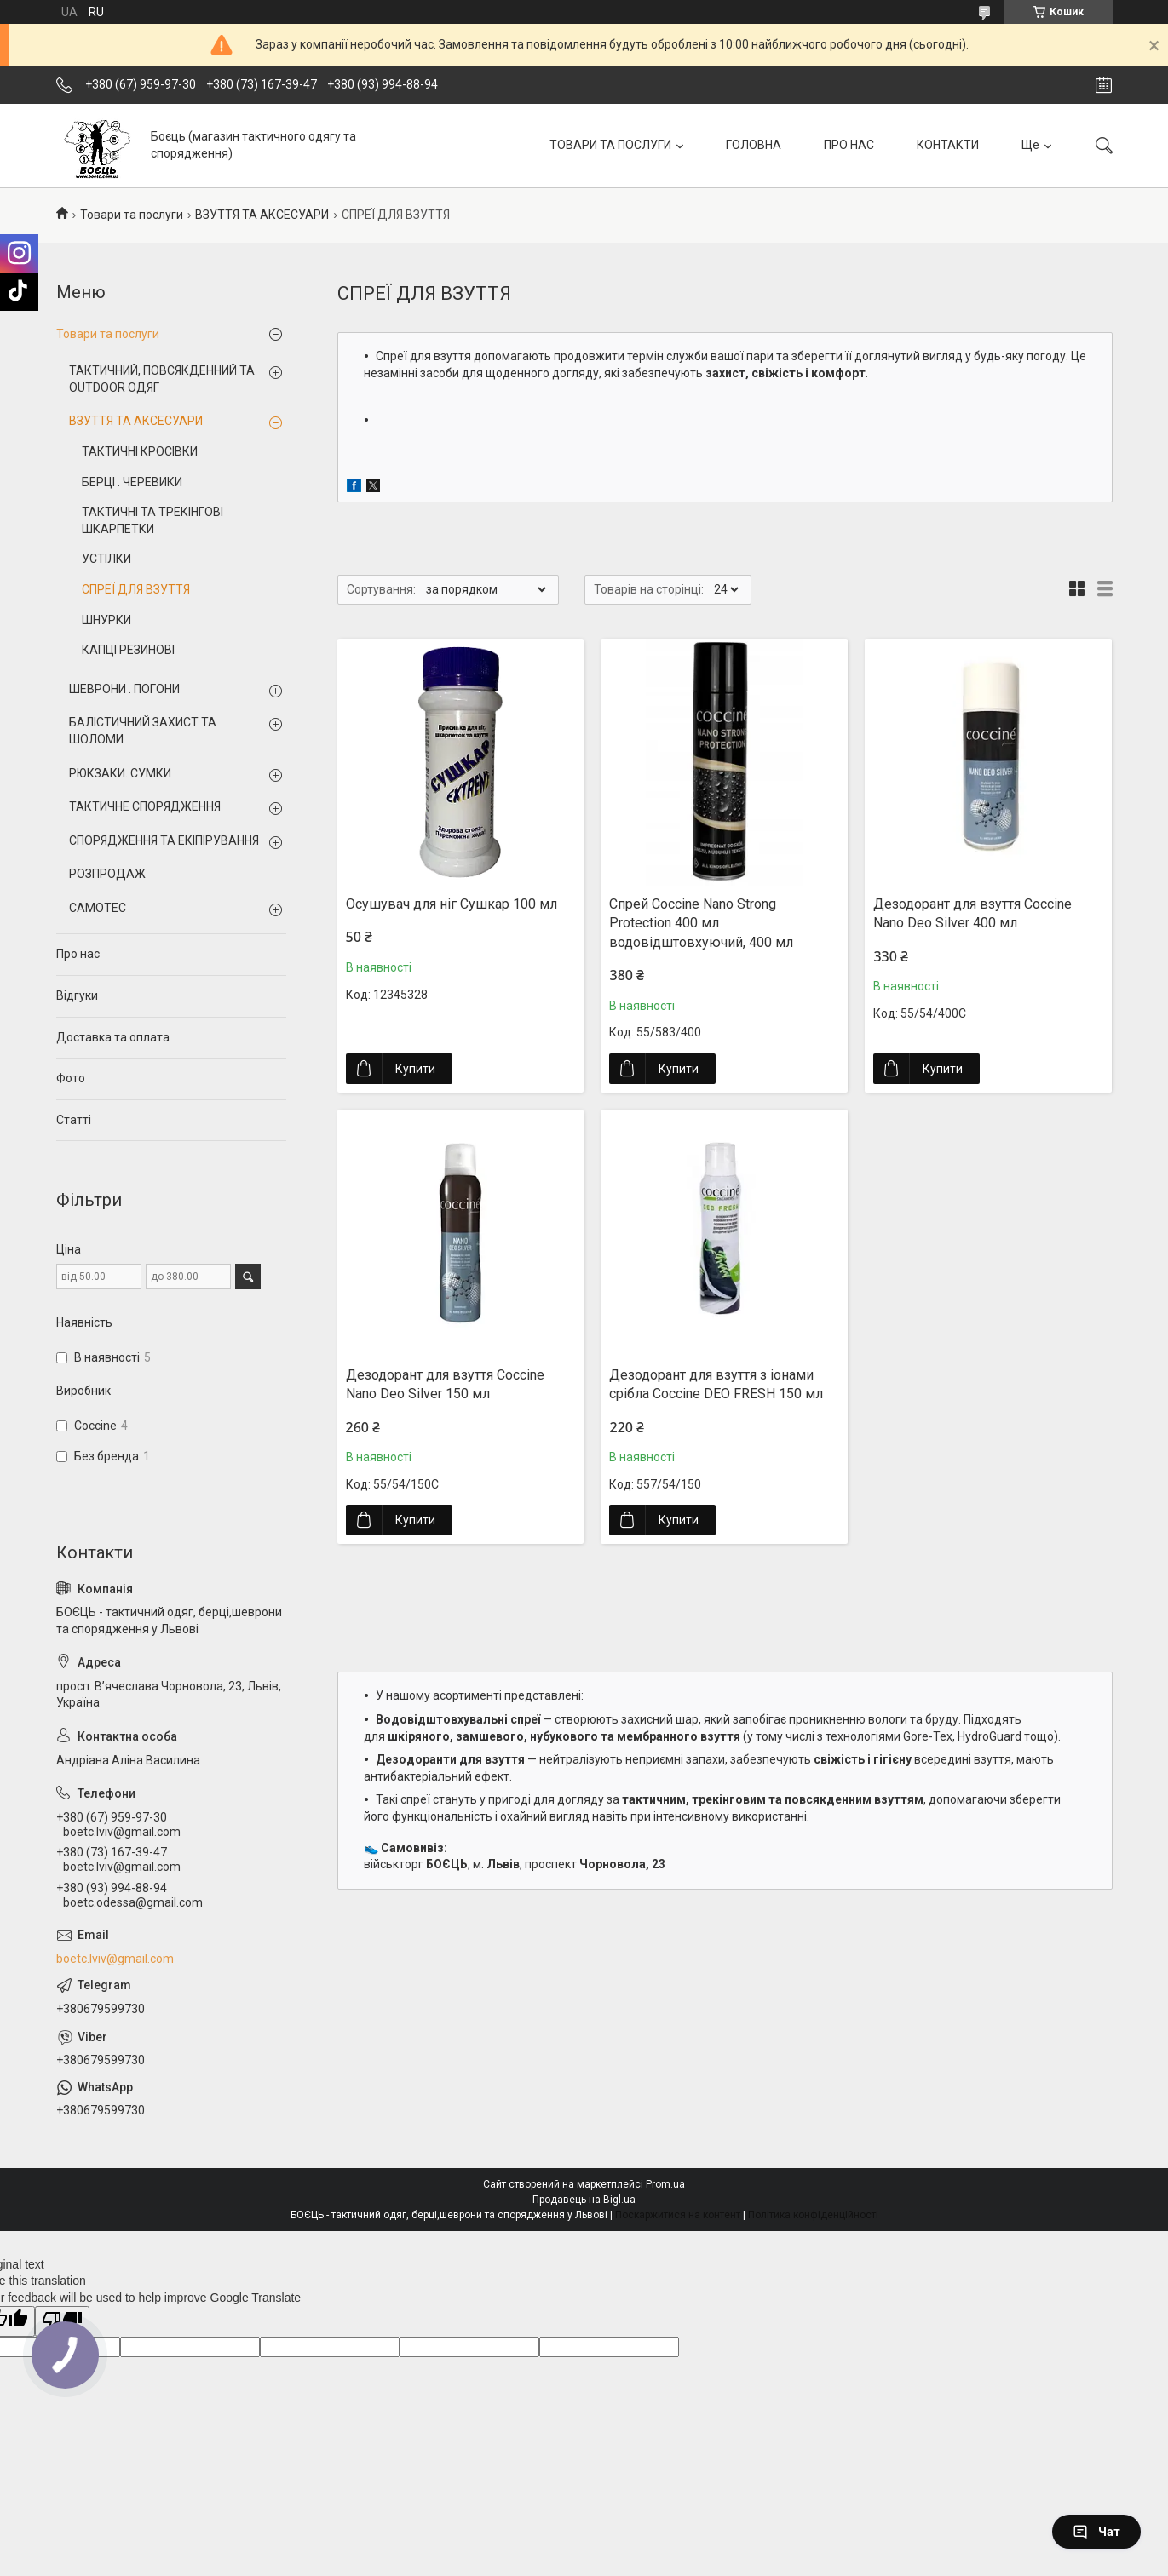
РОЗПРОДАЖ (107, 874)
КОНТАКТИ (948, 145)
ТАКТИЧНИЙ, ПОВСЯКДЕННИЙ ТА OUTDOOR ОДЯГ (162, 379)
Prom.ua (665, 2184)
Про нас (78, 954)
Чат (1096, 2531)
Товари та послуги (131, 214)
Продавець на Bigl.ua (584, 2200)
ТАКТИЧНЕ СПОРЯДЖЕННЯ (145, 806)
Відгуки (77, 995)
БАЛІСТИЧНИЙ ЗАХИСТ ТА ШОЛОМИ (142, 730)
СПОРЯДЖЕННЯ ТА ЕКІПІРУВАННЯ (164, 840)
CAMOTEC (97, 908)
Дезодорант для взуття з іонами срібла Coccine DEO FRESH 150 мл (716, 1384)
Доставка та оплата (113, 1037)
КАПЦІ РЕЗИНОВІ (128, 650)
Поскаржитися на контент (677, 2215)
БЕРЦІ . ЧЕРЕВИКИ (132, 482)
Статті (73, 1120)
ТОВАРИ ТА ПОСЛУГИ (610, 145)
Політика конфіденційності (813, 2215)
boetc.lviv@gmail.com (115, 1958)
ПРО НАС (849, 145)
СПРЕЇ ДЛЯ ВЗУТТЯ (136, 589)
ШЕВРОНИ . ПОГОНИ (124, 689)
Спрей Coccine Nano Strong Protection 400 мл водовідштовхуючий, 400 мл (701, 923)
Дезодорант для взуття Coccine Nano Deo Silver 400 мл (972, 913)
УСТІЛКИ (106, 558)
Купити (415, 1069)
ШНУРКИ (106, 620)
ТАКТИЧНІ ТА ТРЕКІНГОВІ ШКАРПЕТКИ (152, 520)
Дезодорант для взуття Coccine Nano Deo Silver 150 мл (445, 1384)
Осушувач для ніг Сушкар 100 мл (451, 904)
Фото (70, 1078)
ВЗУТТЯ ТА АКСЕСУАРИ (262, 214)
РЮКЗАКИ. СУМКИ (120, 773)
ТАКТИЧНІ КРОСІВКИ (140, 451)
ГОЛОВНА (753, 145)
